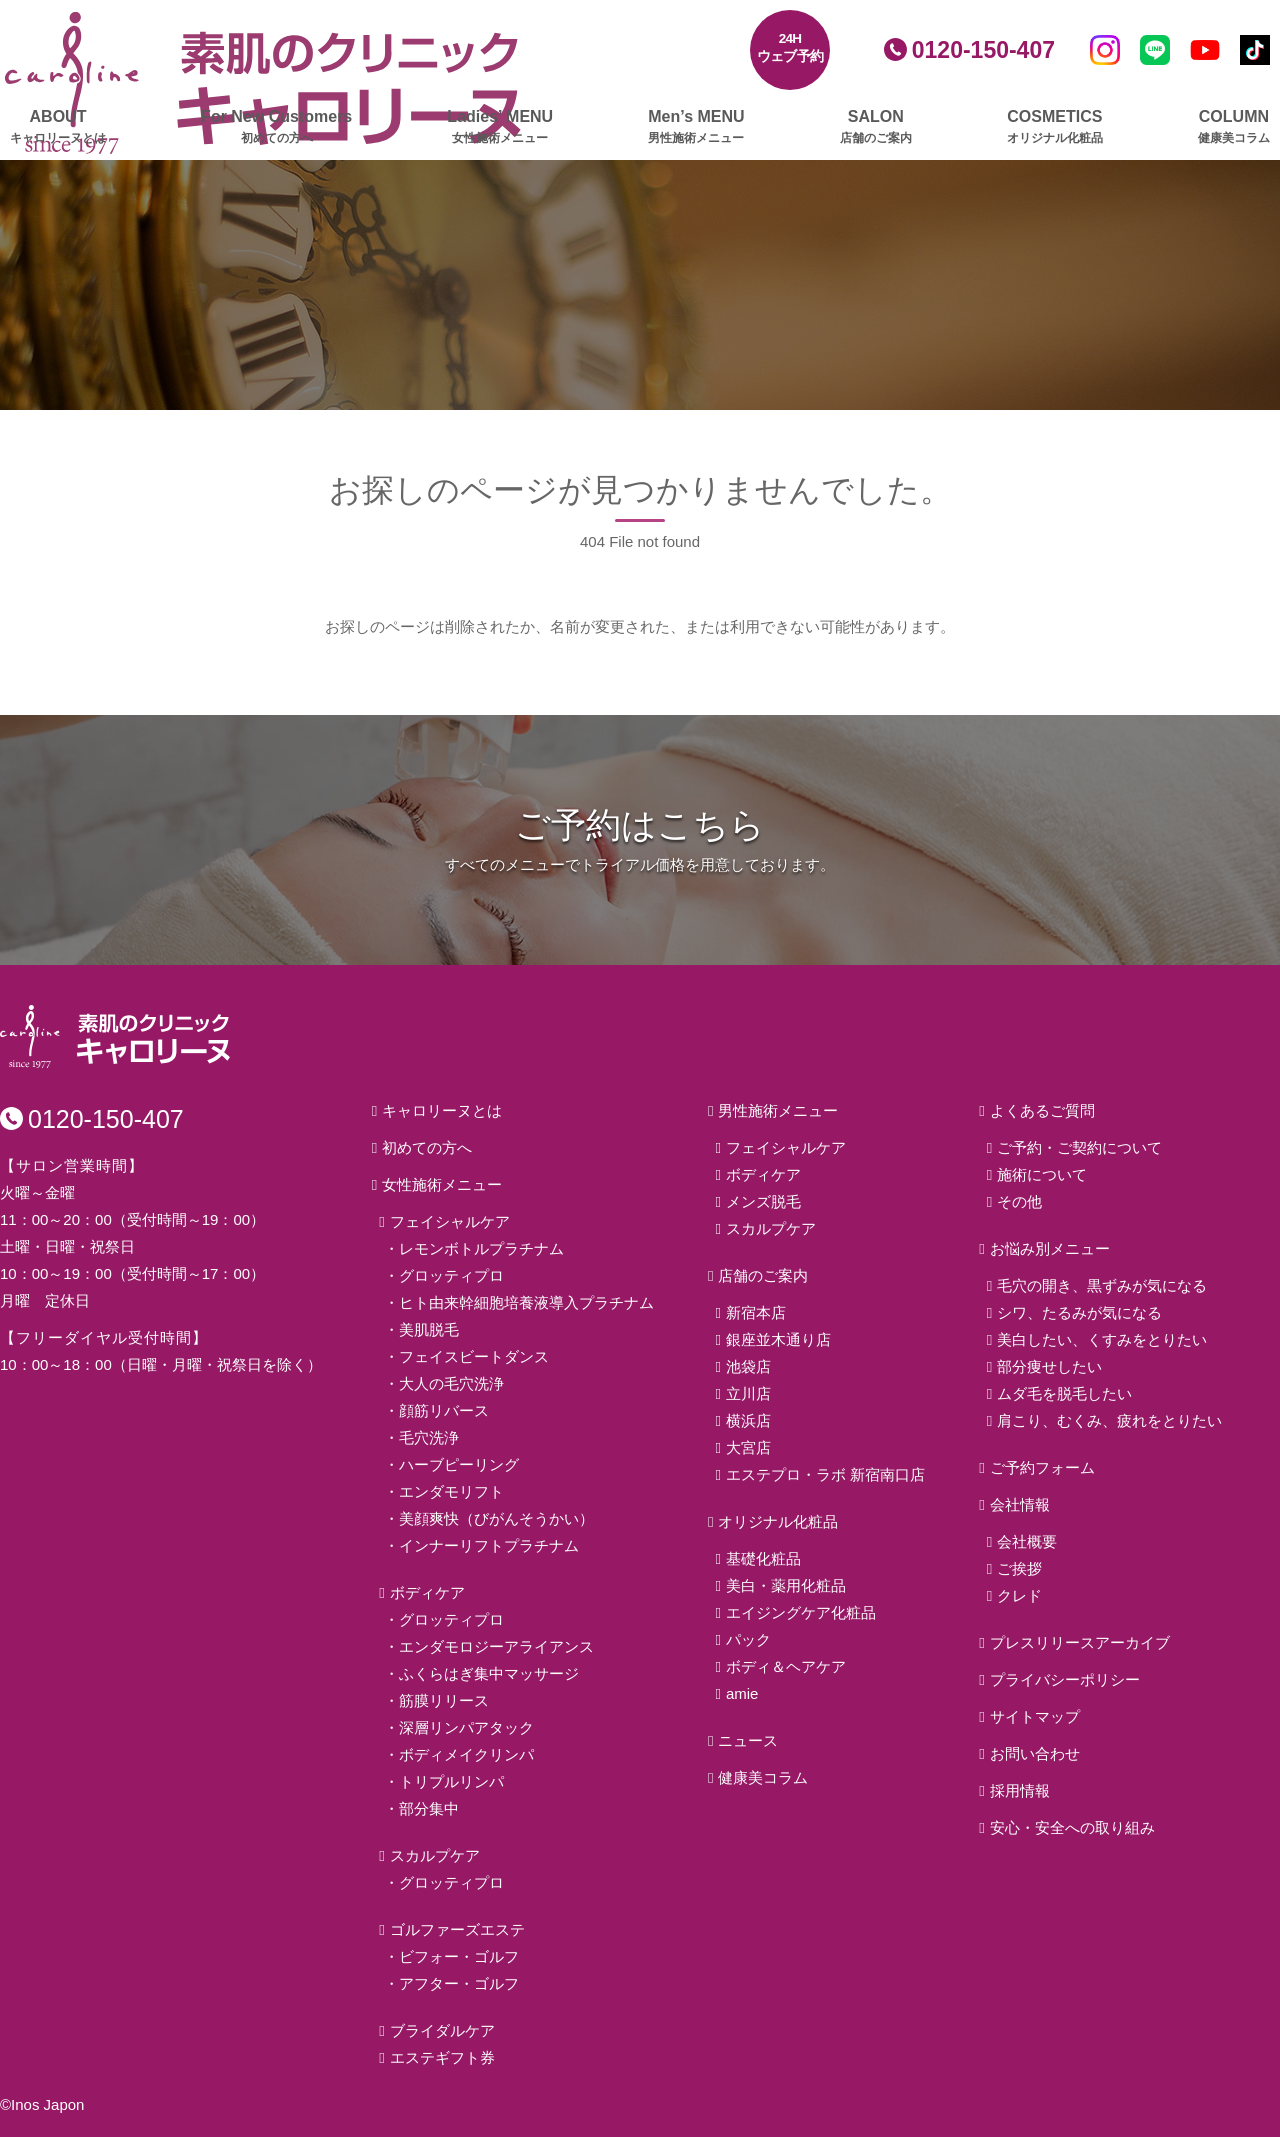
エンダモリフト (451, 1490)
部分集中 (429, 1807)
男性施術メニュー (778, 1109)
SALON (876, 127)
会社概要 (1027, 1540)
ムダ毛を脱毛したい (1064, 1392)
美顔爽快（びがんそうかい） (496, 1517)
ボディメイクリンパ (466, 1753)
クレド (1019, 1594)
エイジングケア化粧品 (801, 1611)
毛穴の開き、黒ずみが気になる (1102, 1284)
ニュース (748, 1739)
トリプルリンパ (451, 1780)
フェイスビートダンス (474, 1355)
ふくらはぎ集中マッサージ (489, 1672)
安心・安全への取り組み (1072, 1826)
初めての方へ (427, 1146)
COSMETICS (1055, 127)
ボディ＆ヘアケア (786, 1665)
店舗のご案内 (763, 1274)
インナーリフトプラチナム (489, 1544)
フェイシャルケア (450, 1220)
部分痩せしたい (1049, 1365)
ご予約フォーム (1042, 1466)
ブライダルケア (442, 2029)
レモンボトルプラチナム (481, 1247)
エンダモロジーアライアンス (496, 1645)
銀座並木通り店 (778, 1338)
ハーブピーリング (459, 1463)
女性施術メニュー (442, 1183)
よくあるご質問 (1042, 1109)
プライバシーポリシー (1065, 1678)
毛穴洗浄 (429, 1436)
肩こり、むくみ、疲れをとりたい (1109, 1419)
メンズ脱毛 (763, 1200)
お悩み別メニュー (1050, 1247)
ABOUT (58, 127)
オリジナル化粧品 (778, 1520)
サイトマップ (1035, 1715)
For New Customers (276, 127)
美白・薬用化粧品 (786, 1584)
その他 (1019, 1200)
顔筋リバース (444, 1409)
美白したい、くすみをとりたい (1102, 1338)
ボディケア (427, 1591)
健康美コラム (763, 1776)
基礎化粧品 (763, 1557)
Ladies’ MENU (500, 127)
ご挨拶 (1019, 1567)
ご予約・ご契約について (1079, 1146)
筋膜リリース (444, 1699)
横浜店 (748, 1419)
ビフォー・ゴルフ (459, 1955)
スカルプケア (435, 1854)
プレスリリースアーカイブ (1080, 1641)
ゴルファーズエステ (457, 1928)
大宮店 (748, 1446)
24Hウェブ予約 (790, 47)
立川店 (748, 1392)
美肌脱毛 (429, 1328)
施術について (1042, 1173)
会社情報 (1020, 1503)
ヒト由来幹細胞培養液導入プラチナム (526, 1301)
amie (742, 1692)
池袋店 (748, 1365)
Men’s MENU (696, 127)
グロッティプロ (451, 1274)
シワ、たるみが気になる (1079, 1311)
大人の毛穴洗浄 (451, 1382)
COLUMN (1234, 127)
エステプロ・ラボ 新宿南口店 (825, 1473)
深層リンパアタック (466, 1726)
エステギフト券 (442, 2056)
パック (748, 1638)
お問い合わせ (1035, 1752)
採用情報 (1020, 1789)
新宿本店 (756, 1311)
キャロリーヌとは (442, 1109)
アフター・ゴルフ (459, 1982)
